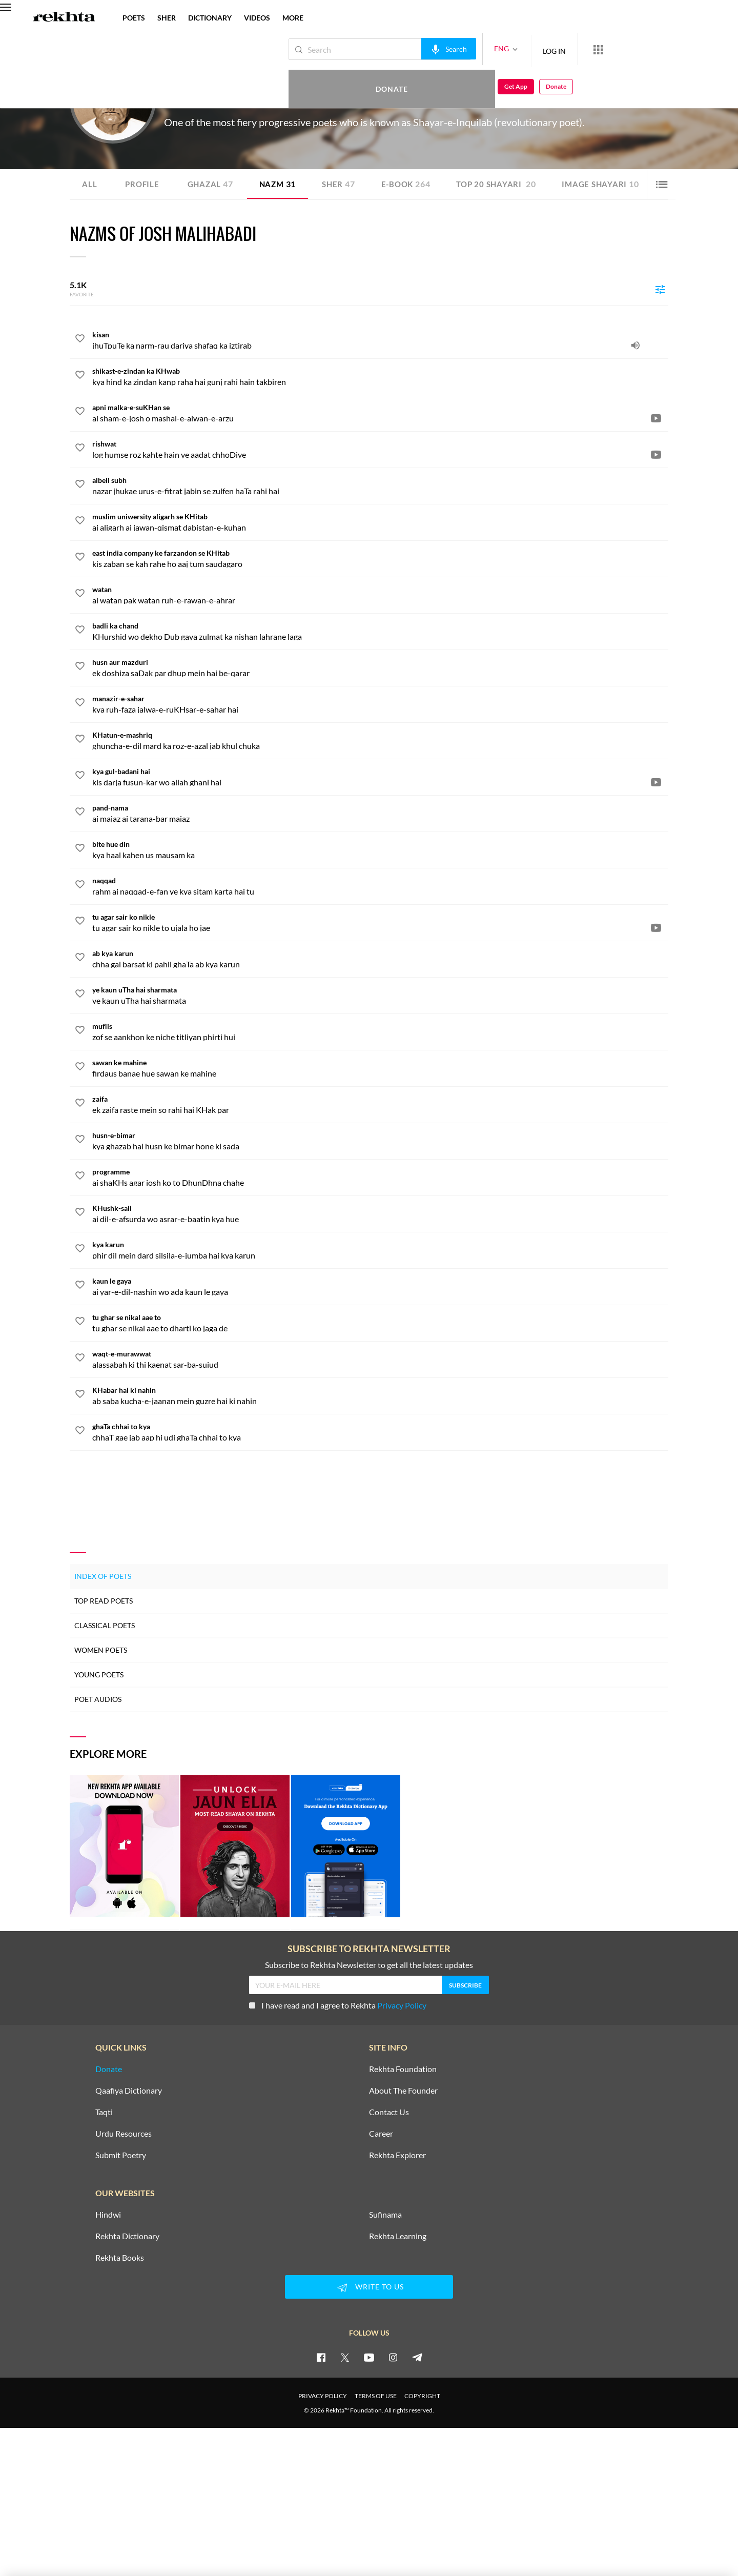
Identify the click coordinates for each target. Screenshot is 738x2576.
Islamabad (247, 102)
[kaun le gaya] (380, 1286)
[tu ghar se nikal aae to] (380, 1322)
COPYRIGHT (422, 2396)
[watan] (380, 594)
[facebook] (321, 2357)
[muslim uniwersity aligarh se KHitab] (380, 522)
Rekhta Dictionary (127, 2236)
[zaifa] (380, 1104)
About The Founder (403, 2090)
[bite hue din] (380, 849)
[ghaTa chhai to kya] (380, 1432)
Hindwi (108, 2214)
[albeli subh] (380, 485)
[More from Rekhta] (564, 49)
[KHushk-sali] (380, 1213)
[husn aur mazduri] (380, 667)
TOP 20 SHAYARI (506, 184)
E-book (413, 184)
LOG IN (519, 49)
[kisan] (380, 340)
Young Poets (99, 1674)
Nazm (281, 184)
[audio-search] (414, 48)
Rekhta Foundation (403, 2069)
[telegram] (417, 2357)
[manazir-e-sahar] (380, 704)
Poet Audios (97, 1699)
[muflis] (380, 1031)
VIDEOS (257, 17)
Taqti (104, 2112)
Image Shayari (613, 184)
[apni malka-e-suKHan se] (380, 412)
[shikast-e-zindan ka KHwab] (380, 376)
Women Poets (100, 1650)
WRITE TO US (369, 2287)
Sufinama (385, 2214)
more (292, 17)
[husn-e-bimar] (380, 1140)
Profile (143, 184)
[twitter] (345, 2357)
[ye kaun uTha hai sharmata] (380, 995)
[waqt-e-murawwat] (380, 1359)
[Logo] (64, 18)
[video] (656, 418)
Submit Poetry (120, 2155)
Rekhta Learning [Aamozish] (397, 2236)
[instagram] (393, 2357)
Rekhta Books (119, 2258)
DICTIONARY (210, 17)
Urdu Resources (123, 2133)
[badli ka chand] (380, 631)
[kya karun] (380, 1250)
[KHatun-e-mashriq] (380, 740)
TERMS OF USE (376, 2396)
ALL (89, 184)
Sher (344, 184)
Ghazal (212, 184)
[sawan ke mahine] (380, 1068)
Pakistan (275, 102)
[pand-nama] (380, 813)
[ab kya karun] (380, 958)
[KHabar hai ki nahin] (380, 1395)
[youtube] (369, 2357)
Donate (618, 49)
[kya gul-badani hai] (380, 776)
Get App (671, 49)
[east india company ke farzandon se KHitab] (380, 558)
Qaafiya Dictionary (128, 2090)
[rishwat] (380, 449)
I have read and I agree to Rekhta (337, 2005)
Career (381, 2133)
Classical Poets (104, 1625)
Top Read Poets (103, 1600)
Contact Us (389, 2112)
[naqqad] (380, 886)
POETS (133, 17)
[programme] (380, 1177)
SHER (166, 17)
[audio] (635, 345)
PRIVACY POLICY (322, 2396)
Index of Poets (102, 1576)
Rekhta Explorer (397, 2155)
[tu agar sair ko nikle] (380, 922)
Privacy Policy (401, 2005)
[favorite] (80, 340)
